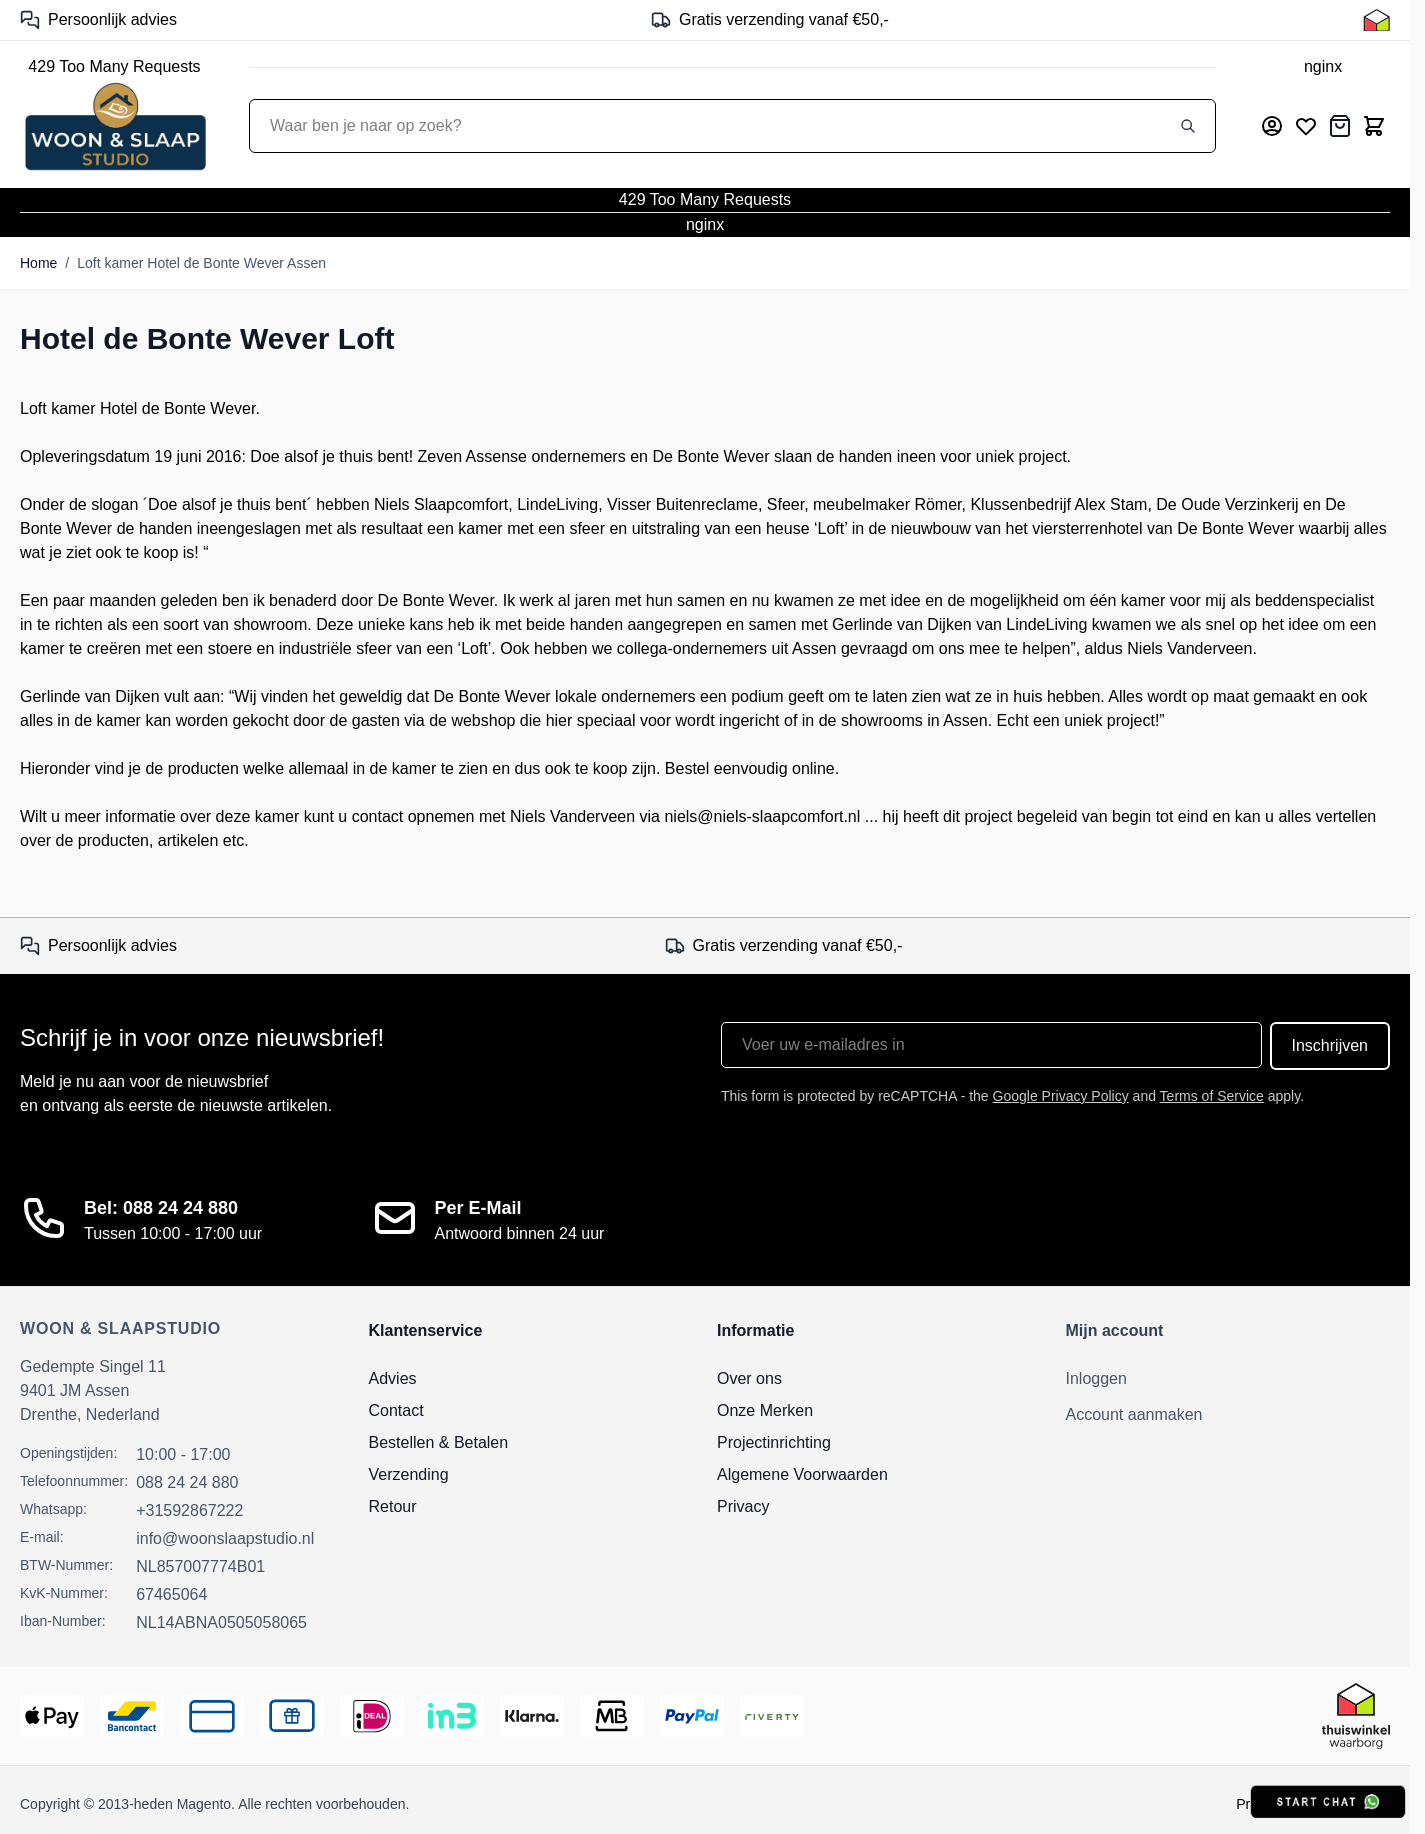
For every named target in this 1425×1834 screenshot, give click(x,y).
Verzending (409, 1474)
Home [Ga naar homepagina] (38, 263)
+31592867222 (189, 1510)
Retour (393, 1506)
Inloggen (1096, 1378)
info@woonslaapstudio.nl (225, 1538)
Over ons (749, 1378)
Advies (393, 1378)
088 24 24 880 (187, 1482)
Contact (396, 1410)
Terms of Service (1212, 1096)
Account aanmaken (1134, 1414)
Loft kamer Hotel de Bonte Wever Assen (201, 263)
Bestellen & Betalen (439, 1442)
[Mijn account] (1272, 126)
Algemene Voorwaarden (802, 1474)
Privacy (743, 1506)
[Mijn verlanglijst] (1306, 126)
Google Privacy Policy (1061, 1096)
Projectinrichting (774, 1442)
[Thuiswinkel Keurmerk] (1376, 20)
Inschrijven (1330, 1045)
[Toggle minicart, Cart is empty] (1374, 126)
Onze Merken (765, 1410)
